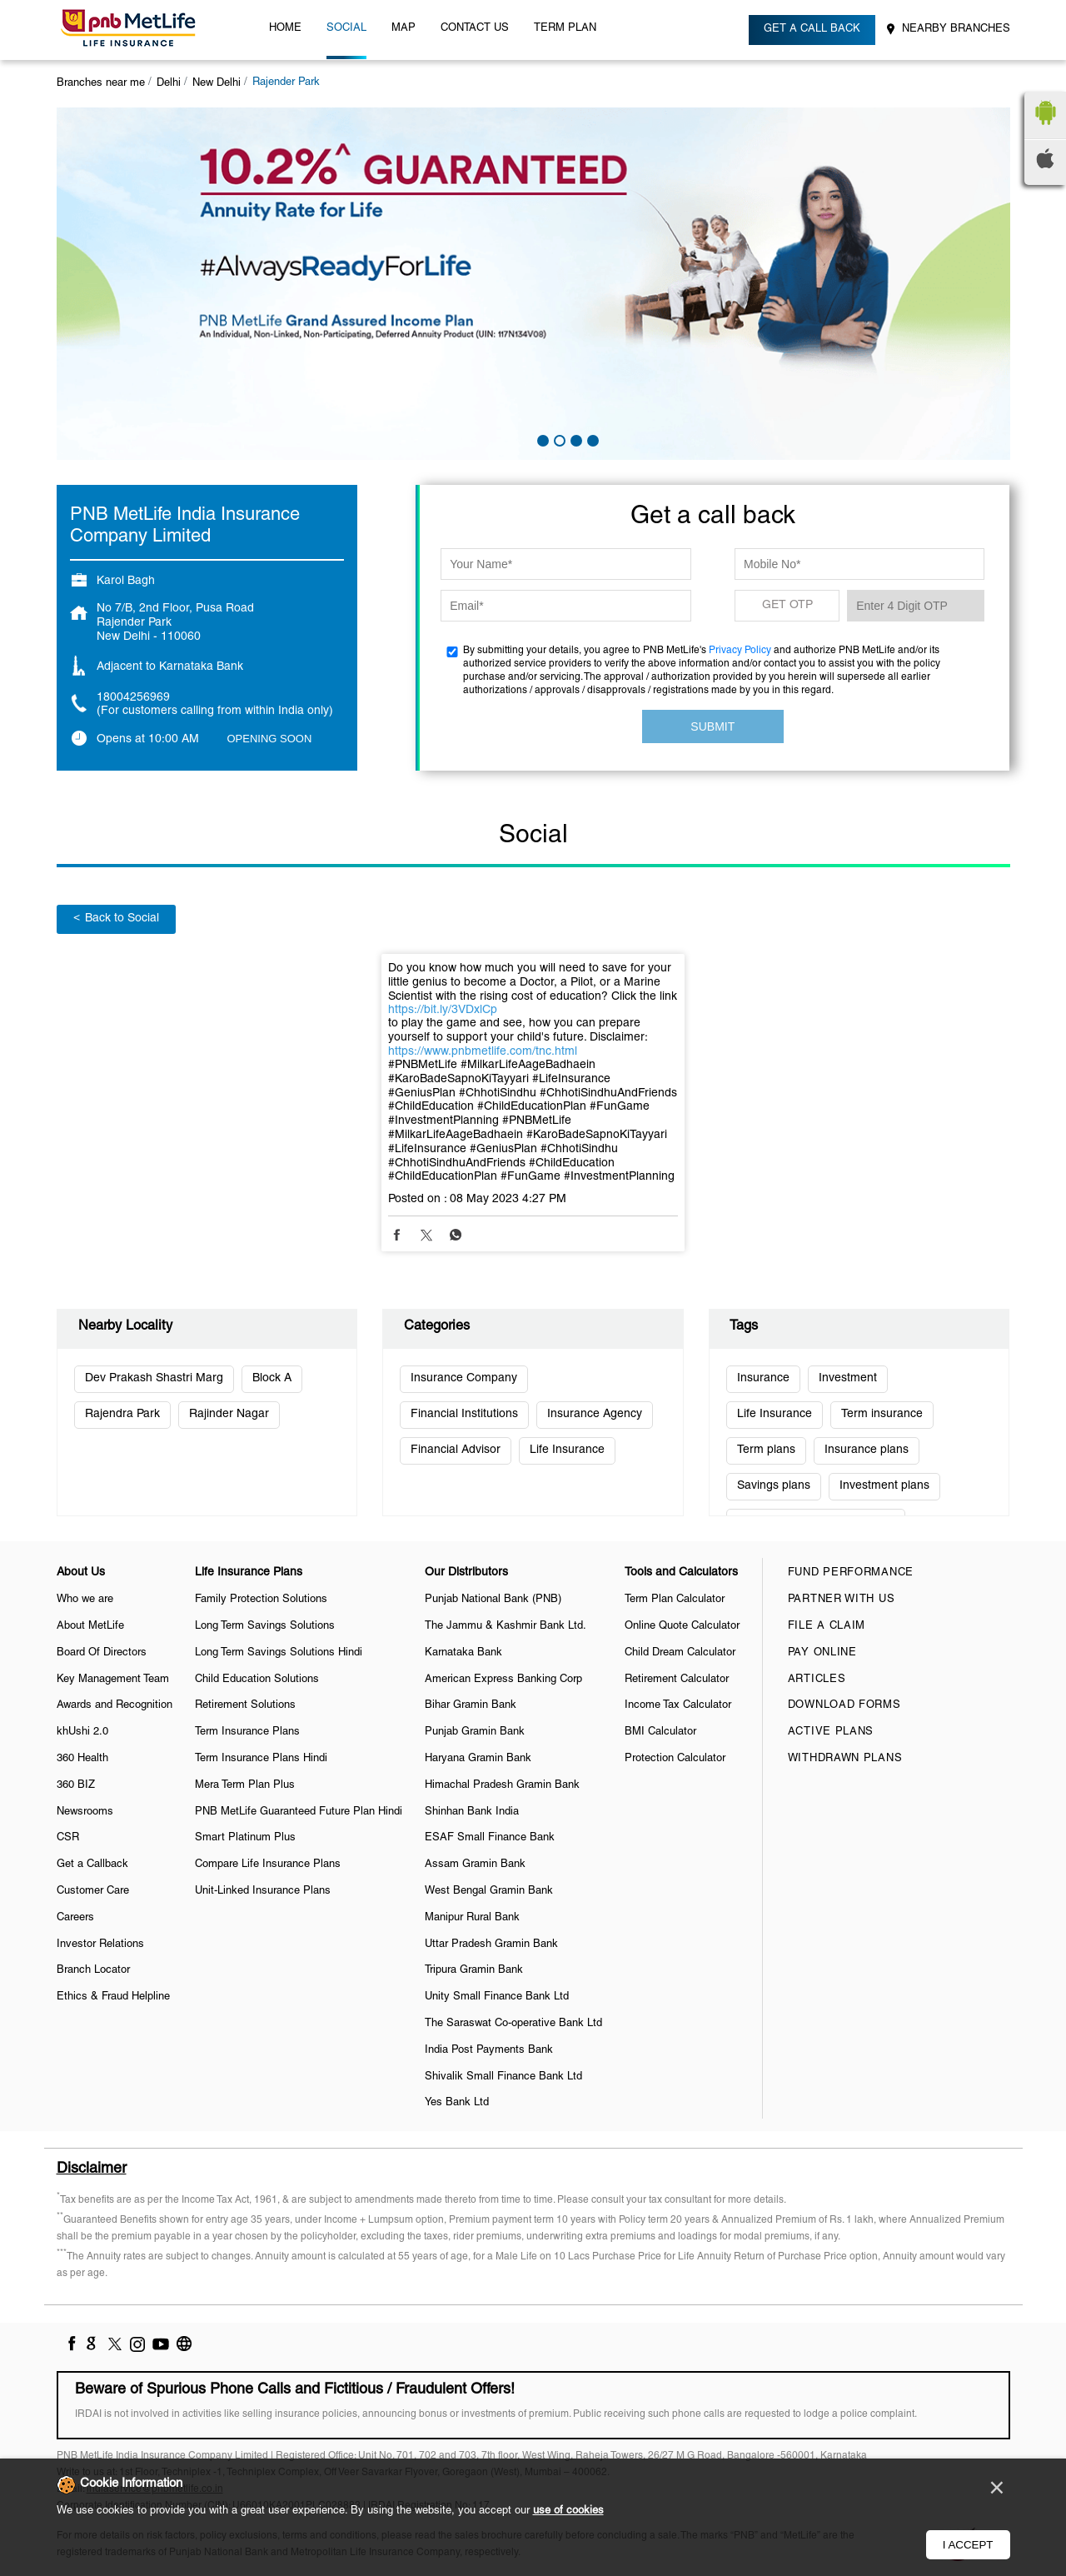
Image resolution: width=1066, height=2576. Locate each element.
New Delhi (216, 83)
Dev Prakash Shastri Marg (154, 1378)
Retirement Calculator (677, 1680)
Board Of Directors (102, 1653)
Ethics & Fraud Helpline (113, 1997)
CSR (68, 1838)
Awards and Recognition (114, 1705)
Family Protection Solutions (261, 1600)
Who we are (85, 1600)
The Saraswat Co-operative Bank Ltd (513, 2024)
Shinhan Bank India (472, 1812)
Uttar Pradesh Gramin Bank (491, 1944)
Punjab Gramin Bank (475, 1732)
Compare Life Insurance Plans (268, 1865)
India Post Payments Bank (489, 2050)
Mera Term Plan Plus (245, 1785)
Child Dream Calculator (680, 1653)
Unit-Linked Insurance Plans (263, 1891)
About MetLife (90, 1626)
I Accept (968, 2545)
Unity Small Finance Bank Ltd (497, 1997)
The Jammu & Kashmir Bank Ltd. (505, 1626)
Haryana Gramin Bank (478, 1759)
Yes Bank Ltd (457, 2103)
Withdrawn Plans (845, 1759)
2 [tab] (558, 439)
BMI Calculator (660, 1732)
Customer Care (93, 1891)
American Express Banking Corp (503, 1680)
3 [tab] (574, 439)
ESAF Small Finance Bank (490, 1838)
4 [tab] (591, 439)
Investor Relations (100, 1944)
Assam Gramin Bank (475, 1865)
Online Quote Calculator (682, 1626)
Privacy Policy (740, 650)
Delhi (169, 83)
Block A (271, 1378)
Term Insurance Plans (247, 1732)
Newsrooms (85, 1812)
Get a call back (812, 29)
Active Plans (831, 1732)
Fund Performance (851, 1573)
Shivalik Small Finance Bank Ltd (503, 2077)
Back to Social (116, 918)
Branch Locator (93, 1970)
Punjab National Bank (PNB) (493, 1600)
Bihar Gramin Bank (470, 1705)
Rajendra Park (122, 1414)
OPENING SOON (269, 738)
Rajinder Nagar (229, 1414)
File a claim (826, 1626)
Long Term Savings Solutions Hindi (278, 1653)
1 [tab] (541, 439)
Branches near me (101, 83)
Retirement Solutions (245, 1705)
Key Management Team (113, 1680)
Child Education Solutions (257, 1680)
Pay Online (822, 1653)
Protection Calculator (675, 1759)
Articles (817, 1680)
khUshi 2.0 (82, 1732)
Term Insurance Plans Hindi (261, 1759)
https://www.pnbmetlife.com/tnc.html (482, 1051)
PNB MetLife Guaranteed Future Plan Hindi (298, 1812)
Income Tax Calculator (678, 1705)
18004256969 (133, 697)
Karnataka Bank (463, 1653)
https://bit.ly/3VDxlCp (442, 1010)
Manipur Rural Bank (472, 1918)
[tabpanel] (533, 283)
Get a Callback (92, 1865)
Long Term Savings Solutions (265, 1626)
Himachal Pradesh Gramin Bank (502, 1785)
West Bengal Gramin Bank (489, 1891)
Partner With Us (841, 1600)
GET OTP (787, 605)
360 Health (82, 1759)
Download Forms (844, 1705)
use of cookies (568, 2511)
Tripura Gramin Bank (474, 1970)
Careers (75, 1918)
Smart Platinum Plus (245, 1838)
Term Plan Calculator (675, 1600)
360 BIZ (76, 1785)
